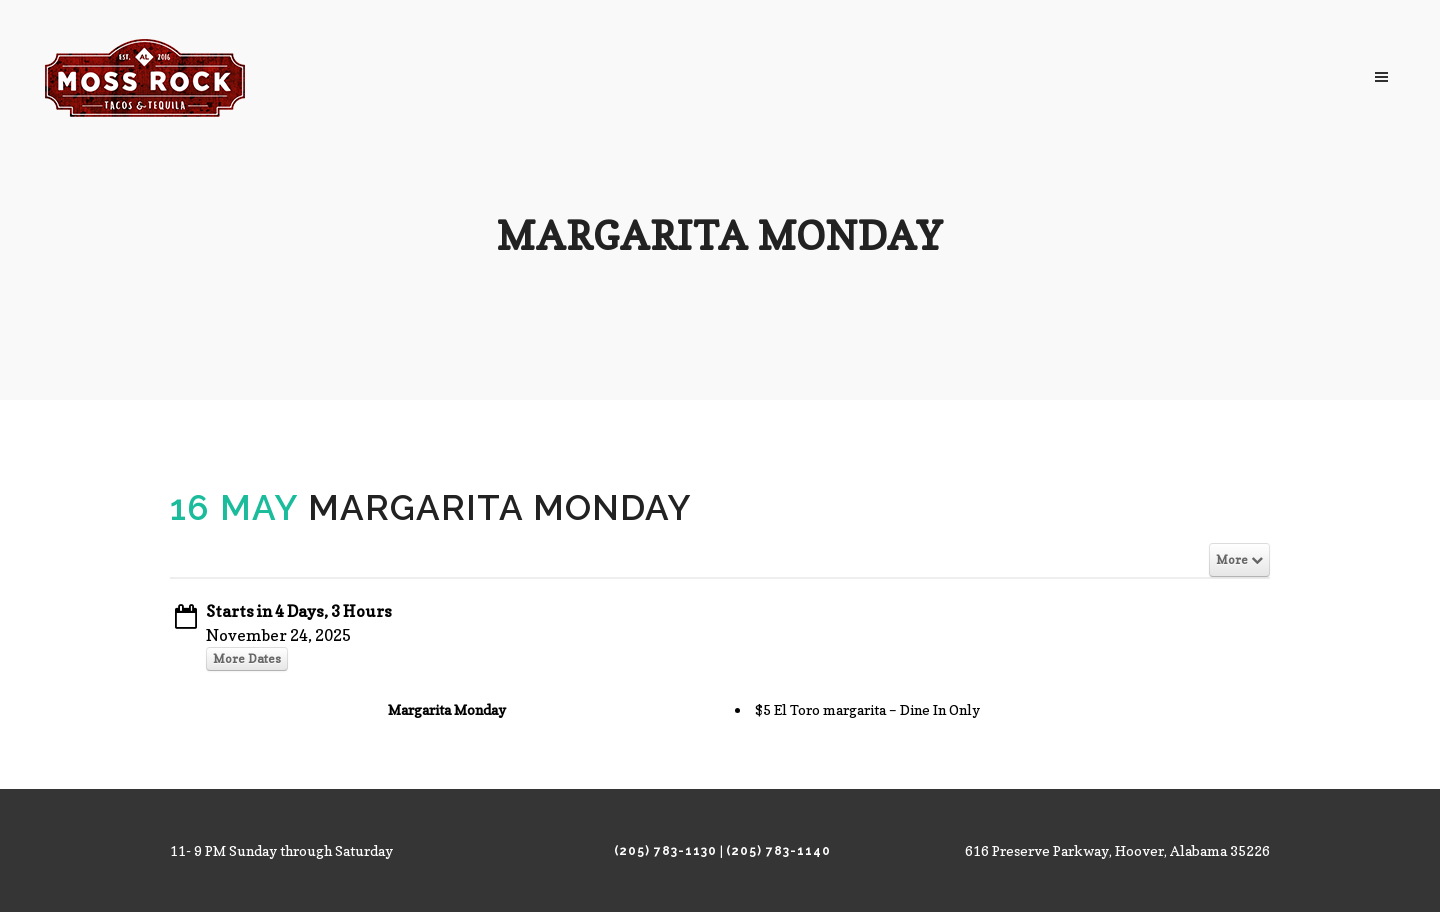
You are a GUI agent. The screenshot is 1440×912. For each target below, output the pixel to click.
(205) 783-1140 (778, 851)
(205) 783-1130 (665, 851)
